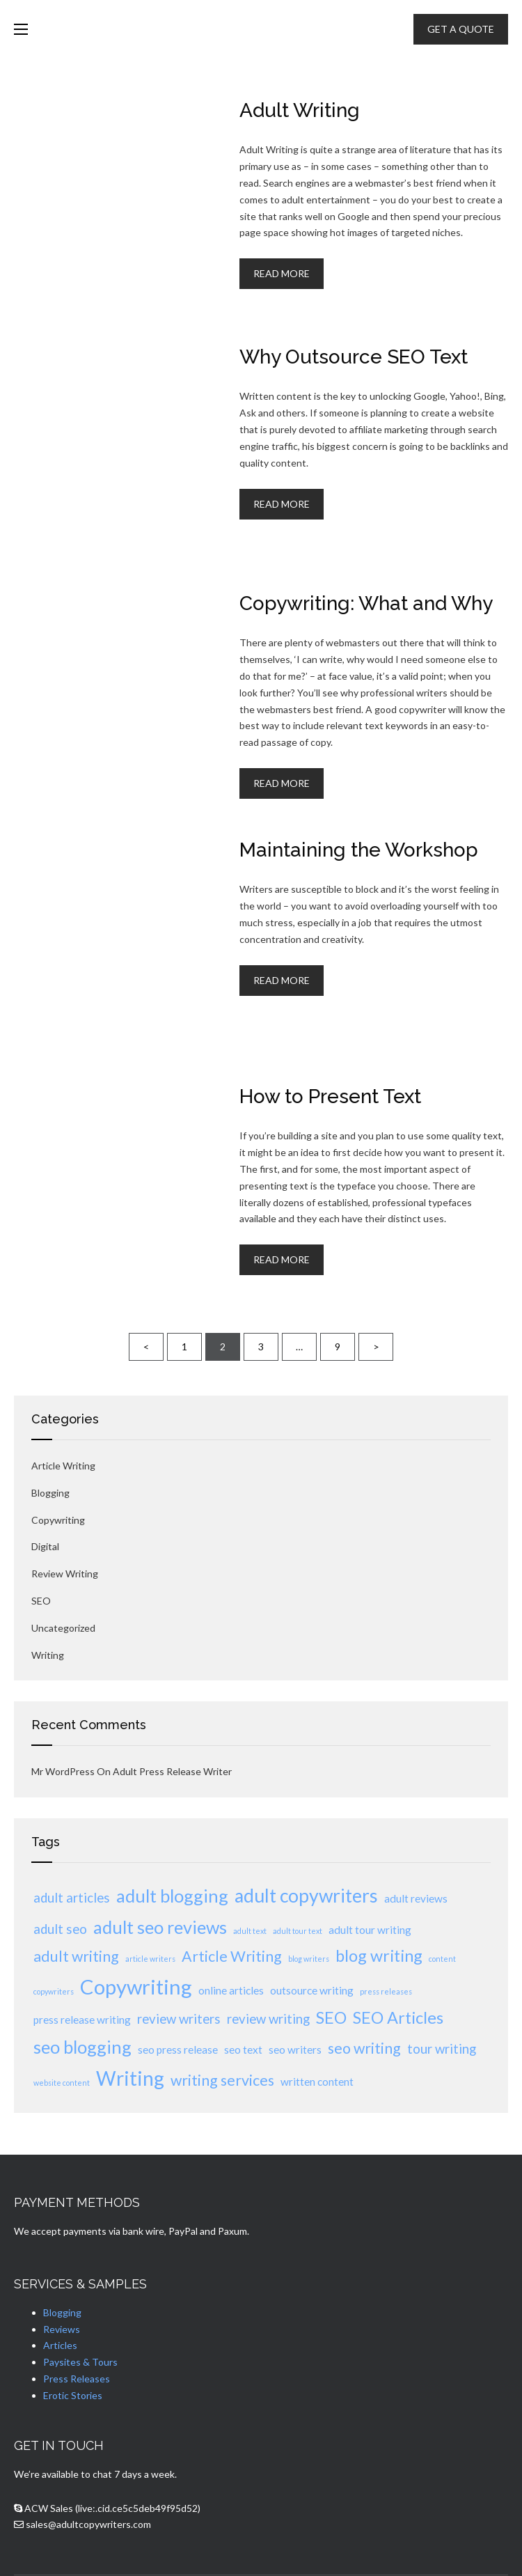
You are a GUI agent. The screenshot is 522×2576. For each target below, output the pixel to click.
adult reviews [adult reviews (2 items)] (416, 1898)
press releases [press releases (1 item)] (386, 1991)
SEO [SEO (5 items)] (331, 2017)
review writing (64, 1573)
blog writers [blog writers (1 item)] (308, 1958)
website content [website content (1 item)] (61, 2082)
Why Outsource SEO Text (353, 356)
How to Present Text (330, 1096)
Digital (45, 1546)
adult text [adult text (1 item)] (250, 1930)
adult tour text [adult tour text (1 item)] (297, 1930)
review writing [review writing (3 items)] (268, 2019)
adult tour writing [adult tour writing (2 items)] (370, 1929)
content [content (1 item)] (442, 1958)
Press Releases (76, 2378)
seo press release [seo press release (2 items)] (178, 2049)
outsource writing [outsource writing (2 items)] (312, 1990)
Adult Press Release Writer (172, 1771)
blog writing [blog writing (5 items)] (378, 1955)
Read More (281, 273)
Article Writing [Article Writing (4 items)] (232, 1956)
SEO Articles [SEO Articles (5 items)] (398, 2017)
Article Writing (63, 1466)
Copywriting (58, 1520)
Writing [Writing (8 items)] (130, 2078)
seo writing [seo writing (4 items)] (364, 2048)
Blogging (50, 1493)
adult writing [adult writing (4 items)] (76, 1956)
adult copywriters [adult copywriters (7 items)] (306, 1895)
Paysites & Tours (80, 2362)
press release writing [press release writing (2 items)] (82, 2019)
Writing (47, 1655)
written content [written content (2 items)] (317, 2081)
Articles (60, 2345)
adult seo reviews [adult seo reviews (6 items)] (160, 1927)
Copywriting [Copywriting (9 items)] (136, 1986)
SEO (41, 1601)
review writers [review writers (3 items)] (179, 2019)
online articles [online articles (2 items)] (231, 1990)
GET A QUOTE (460, 29)
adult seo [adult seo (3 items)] (60, 1929)
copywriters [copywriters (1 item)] (53, 1991)
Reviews (61, 2329)
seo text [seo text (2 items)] (243, 2049)
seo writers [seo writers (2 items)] (295, 2049)
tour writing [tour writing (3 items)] (441, 2048)
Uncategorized (63, 1628)
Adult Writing (299, 110)
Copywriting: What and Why (366, 603)
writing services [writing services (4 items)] (222, 2080)
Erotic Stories (72, 2395)
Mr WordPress (63, 1771)
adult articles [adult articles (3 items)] (71, 1897)
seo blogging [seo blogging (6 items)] (82, 2046)
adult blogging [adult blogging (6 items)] (172, 1895)
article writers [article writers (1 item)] (150, 1958)
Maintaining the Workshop (358, 849)
